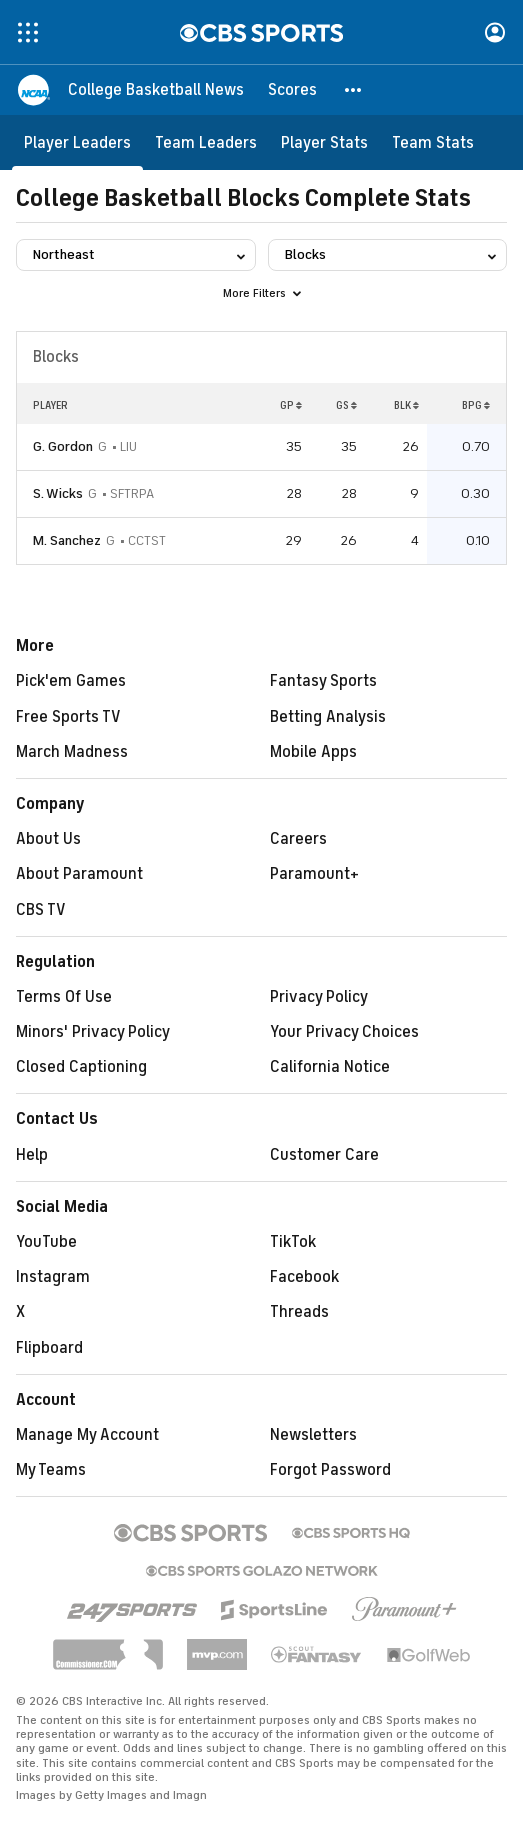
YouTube (46, 1242)
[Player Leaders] (77, 142)
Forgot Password (330, 1470)
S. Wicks (58, 493)
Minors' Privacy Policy (93, 1032)
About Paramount (79, 874)
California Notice (330, 1067)
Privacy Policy (319, 997)
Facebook (304, 1277)
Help (32, 1155)
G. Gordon (63, 446)
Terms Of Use (64, 997)
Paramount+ (314, 874)
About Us (48, 839)
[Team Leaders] (206, 142)
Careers (298, 839)
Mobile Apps (313, 752)
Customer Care (324, 1155)
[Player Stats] (324, 142)
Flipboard (49, 1348)
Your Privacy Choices (344, 1032)
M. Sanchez (67, 540)
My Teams (51, 1470)
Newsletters (313, 1435)
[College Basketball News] (156, 90)
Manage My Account (87, 1435)
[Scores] (292, 90)
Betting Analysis (328, 717)
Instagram (53, 1277)
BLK (406, 405)
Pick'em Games (71, 681)
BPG (476, 405)
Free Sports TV (68, 717)
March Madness (72, 752)
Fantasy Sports (323, 681)
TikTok (293, 1242)
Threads (299, 1312)
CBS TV (41, 910)
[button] (354, 90)
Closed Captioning (81, 1067)
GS (346, 405)
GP (291, 405)
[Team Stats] (433, 142)
